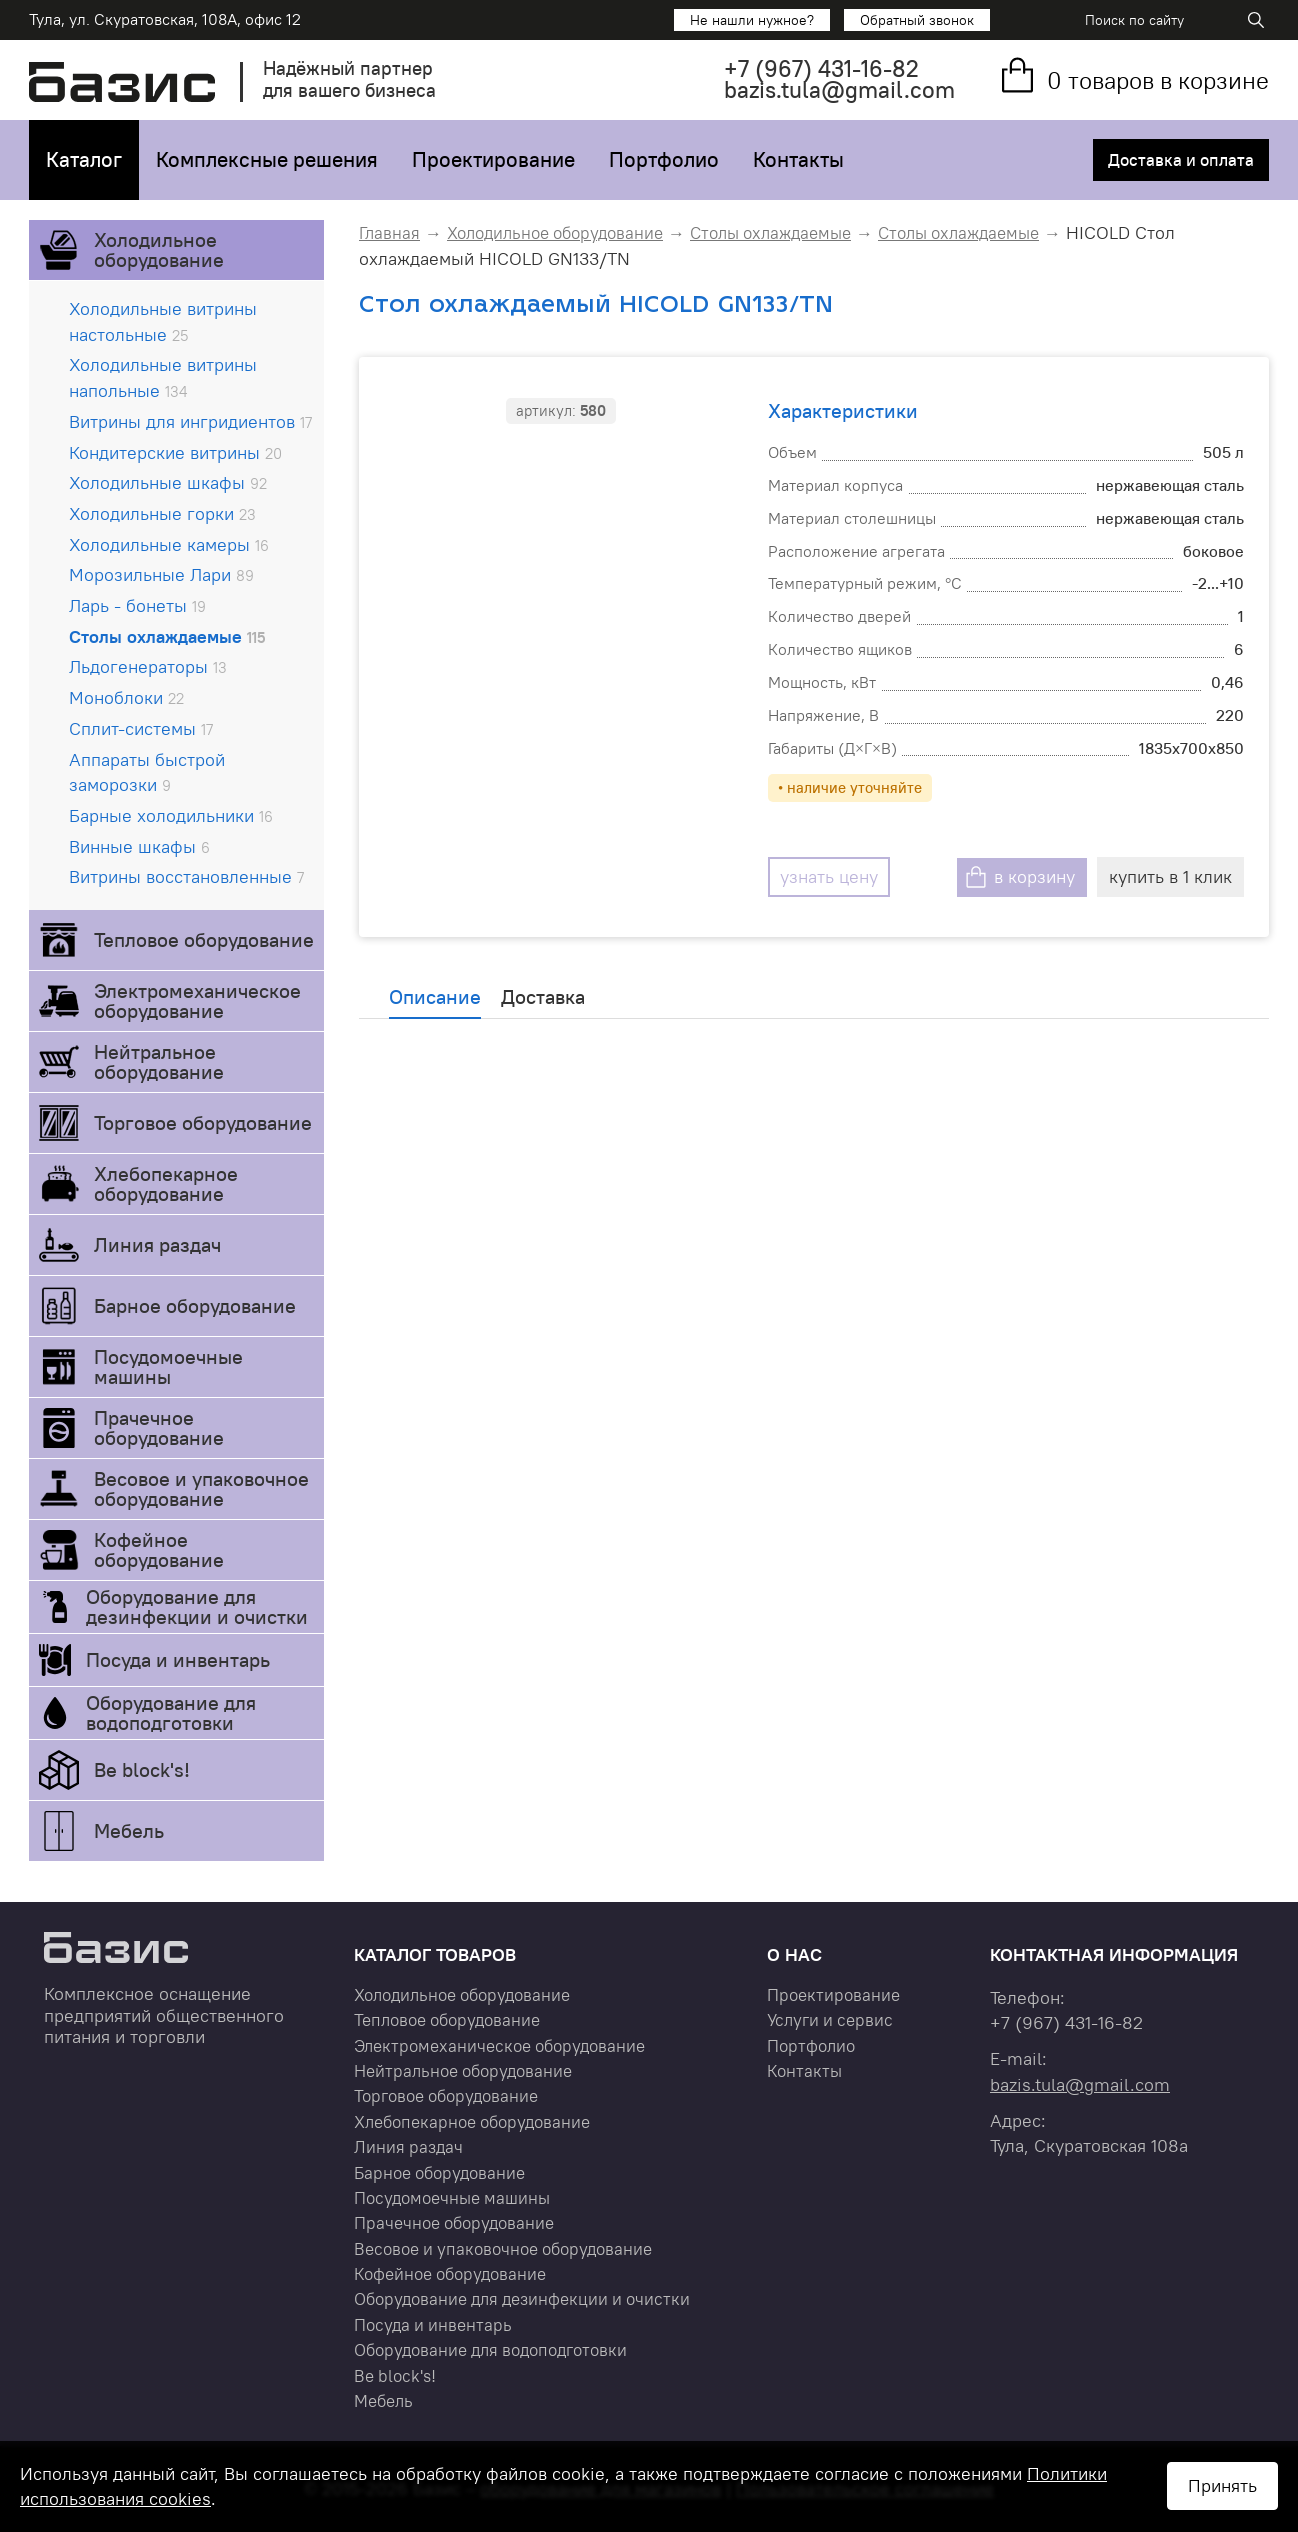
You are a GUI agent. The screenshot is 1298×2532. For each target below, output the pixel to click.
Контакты (798, 159)
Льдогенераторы (148, 666)
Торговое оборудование (203, 1122)
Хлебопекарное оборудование (166, 1183)
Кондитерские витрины (175, 452)
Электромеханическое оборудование (197, 1000)
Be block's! (142, 1769)
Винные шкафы (139, 846)
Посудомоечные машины (168, 1366)
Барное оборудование (195, 1305)
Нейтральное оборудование (159, 1061)
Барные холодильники (171, 815)
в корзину (1034, 876)
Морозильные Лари (161, 574)
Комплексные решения (267, 159)
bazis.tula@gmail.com (839, 89)
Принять (1222, 2485)
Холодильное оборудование (159, 249)
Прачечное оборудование (159, 1427)
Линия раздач (157, 1244)
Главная (389, 233)
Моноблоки (126, 697)
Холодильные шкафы (168, 482)
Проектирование (493, 159)
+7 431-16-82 (821, 68)
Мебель (129, 1830)
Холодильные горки (162, 513)
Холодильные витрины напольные (163, 377)
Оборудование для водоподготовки (171, 1712)
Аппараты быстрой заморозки (147, 772)
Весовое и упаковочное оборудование (201, 1488)
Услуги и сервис (830, 2020)
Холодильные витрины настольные (163, 321)
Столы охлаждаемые (167, 636)
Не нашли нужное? (752, 20)
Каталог (84, 159)
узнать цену (816, 876)
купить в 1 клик (1170, 876)
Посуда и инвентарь (178, 1659)
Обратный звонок (917, 20)
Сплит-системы (141, 728)
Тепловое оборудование (204, 939)
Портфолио (664, 159)
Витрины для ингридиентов (190, 421)
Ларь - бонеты (137, 605)
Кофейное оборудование (159, 1549)
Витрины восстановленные (186, 876)
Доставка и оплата (1179, 160)
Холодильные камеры (169, 544)
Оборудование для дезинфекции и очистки (197, 1606)
